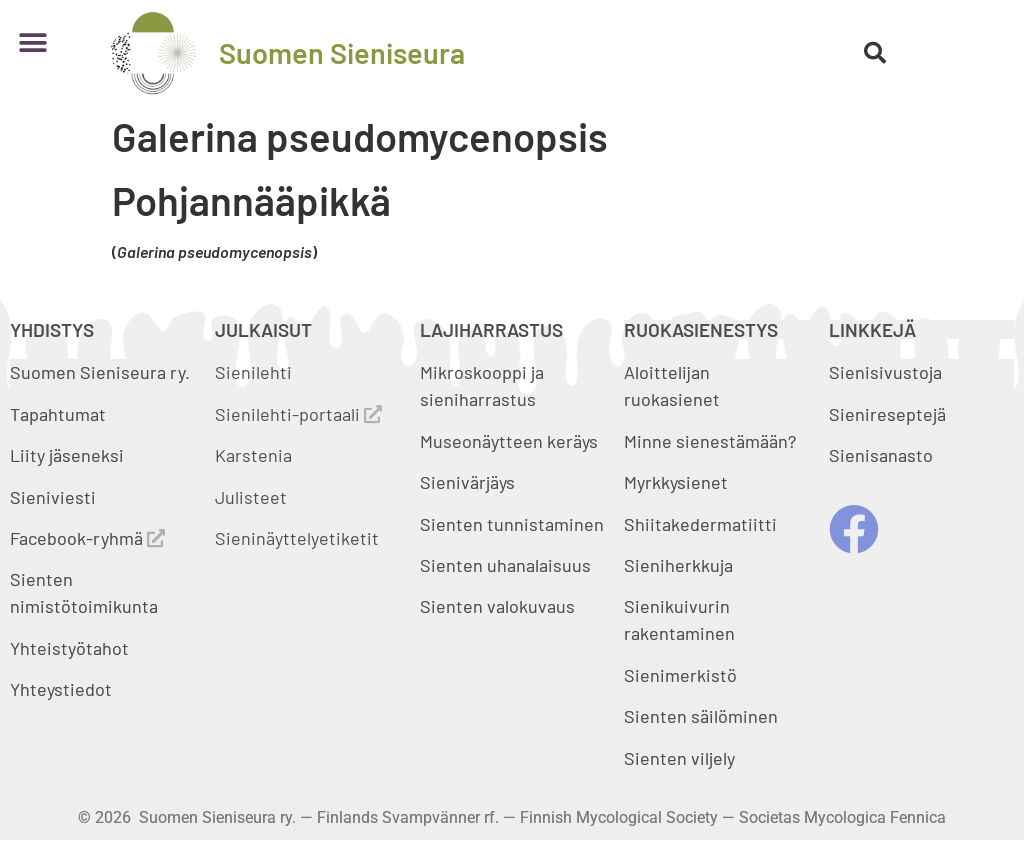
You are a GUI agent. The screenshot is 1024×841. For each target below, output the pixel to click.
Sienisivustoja (885, 372)
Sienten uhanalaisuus (505, 565)
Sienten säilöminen (701, 716)
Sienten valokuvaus (497, 606)
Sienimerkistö (680, 675)
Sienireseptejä (887, 414)
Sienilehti (253, 372)
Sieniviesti (55, 497)
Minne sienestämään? (710, 441)
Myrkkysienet (676, 482)
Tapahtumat (58, 414)
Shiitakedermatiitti (700, 524)
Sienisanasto (881, 455)
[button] (32, 42)
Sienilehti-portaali (298, 414)
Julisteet (251, 497)
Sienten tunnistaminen (512, 524)
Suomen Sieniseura (342, 52)
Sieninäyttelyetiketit (297, 538)
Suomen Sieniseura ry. (100, 372)
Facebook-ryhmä (87, 538)
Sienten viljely (679, 758)
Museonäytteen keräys (509, 441)
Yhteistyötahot (69, 648)
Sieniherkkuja (678, 565)
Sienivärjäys (467, 482)
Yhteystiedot (61, 689)
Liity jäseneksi (67, 455)
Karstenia (253, 455)
